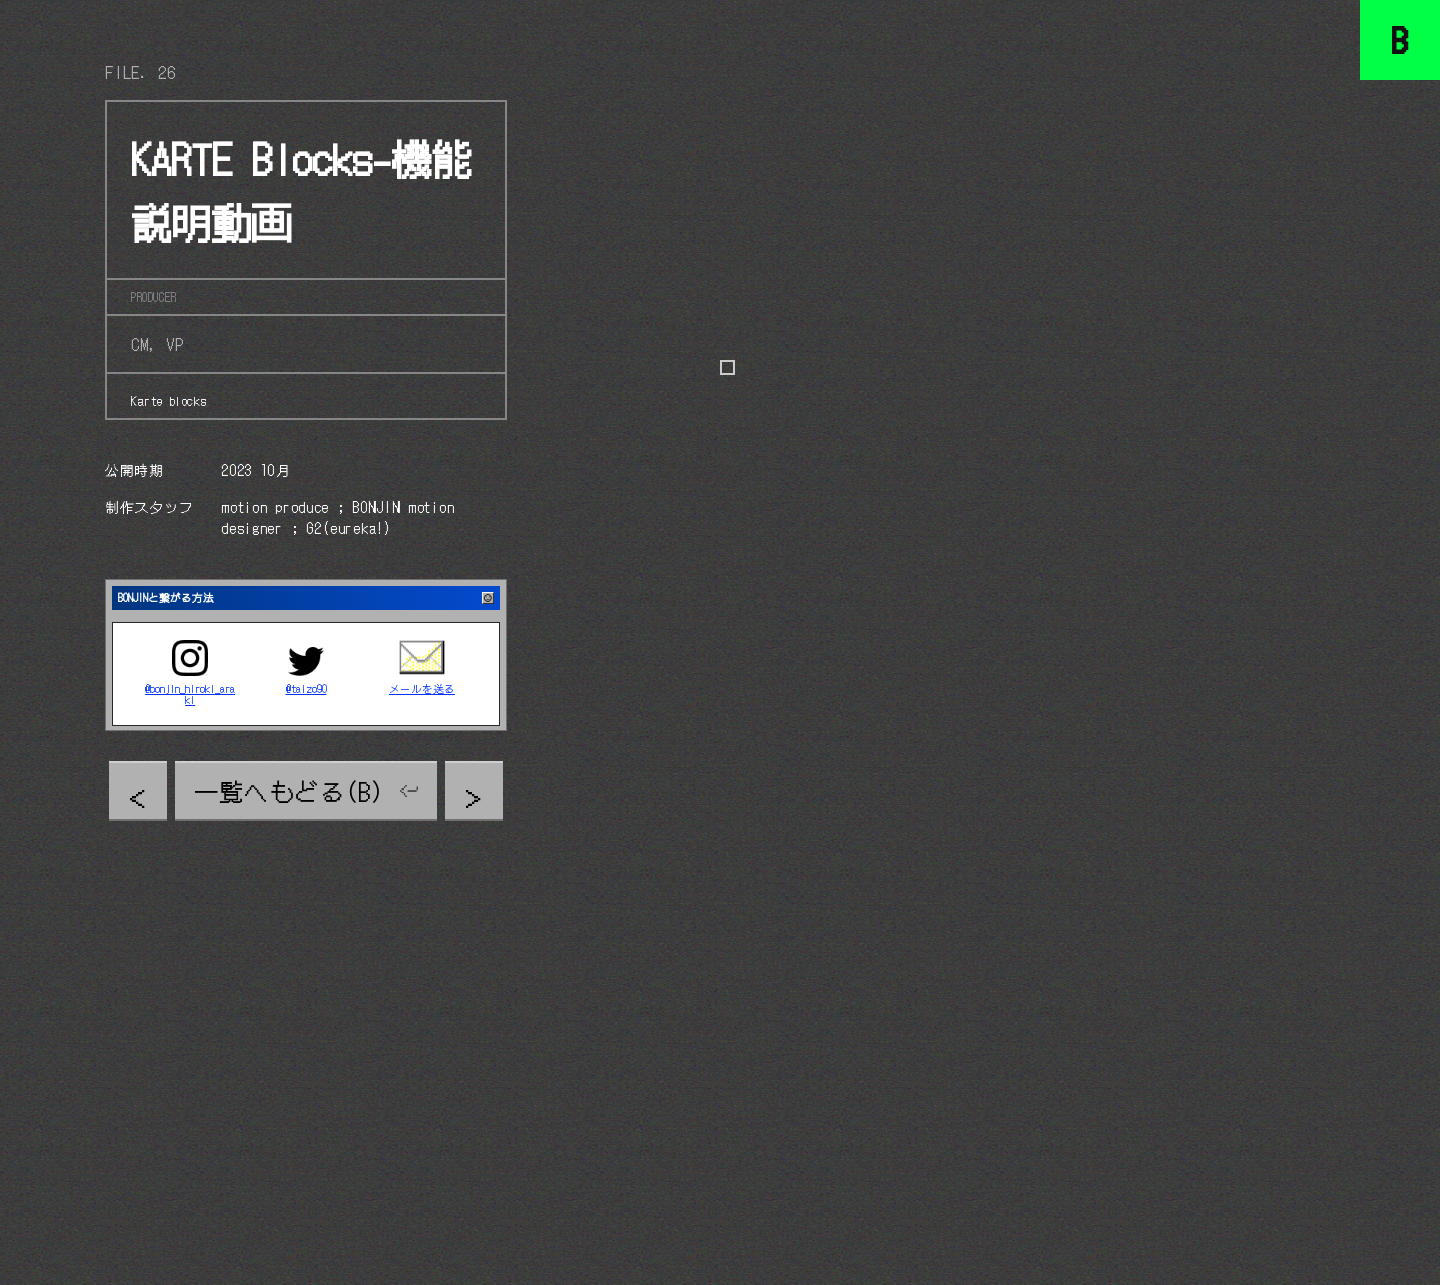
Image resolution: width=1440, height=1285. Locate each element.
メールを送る (422, 690)
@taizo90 (306, 690)
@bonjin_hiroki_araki (190, 695)
